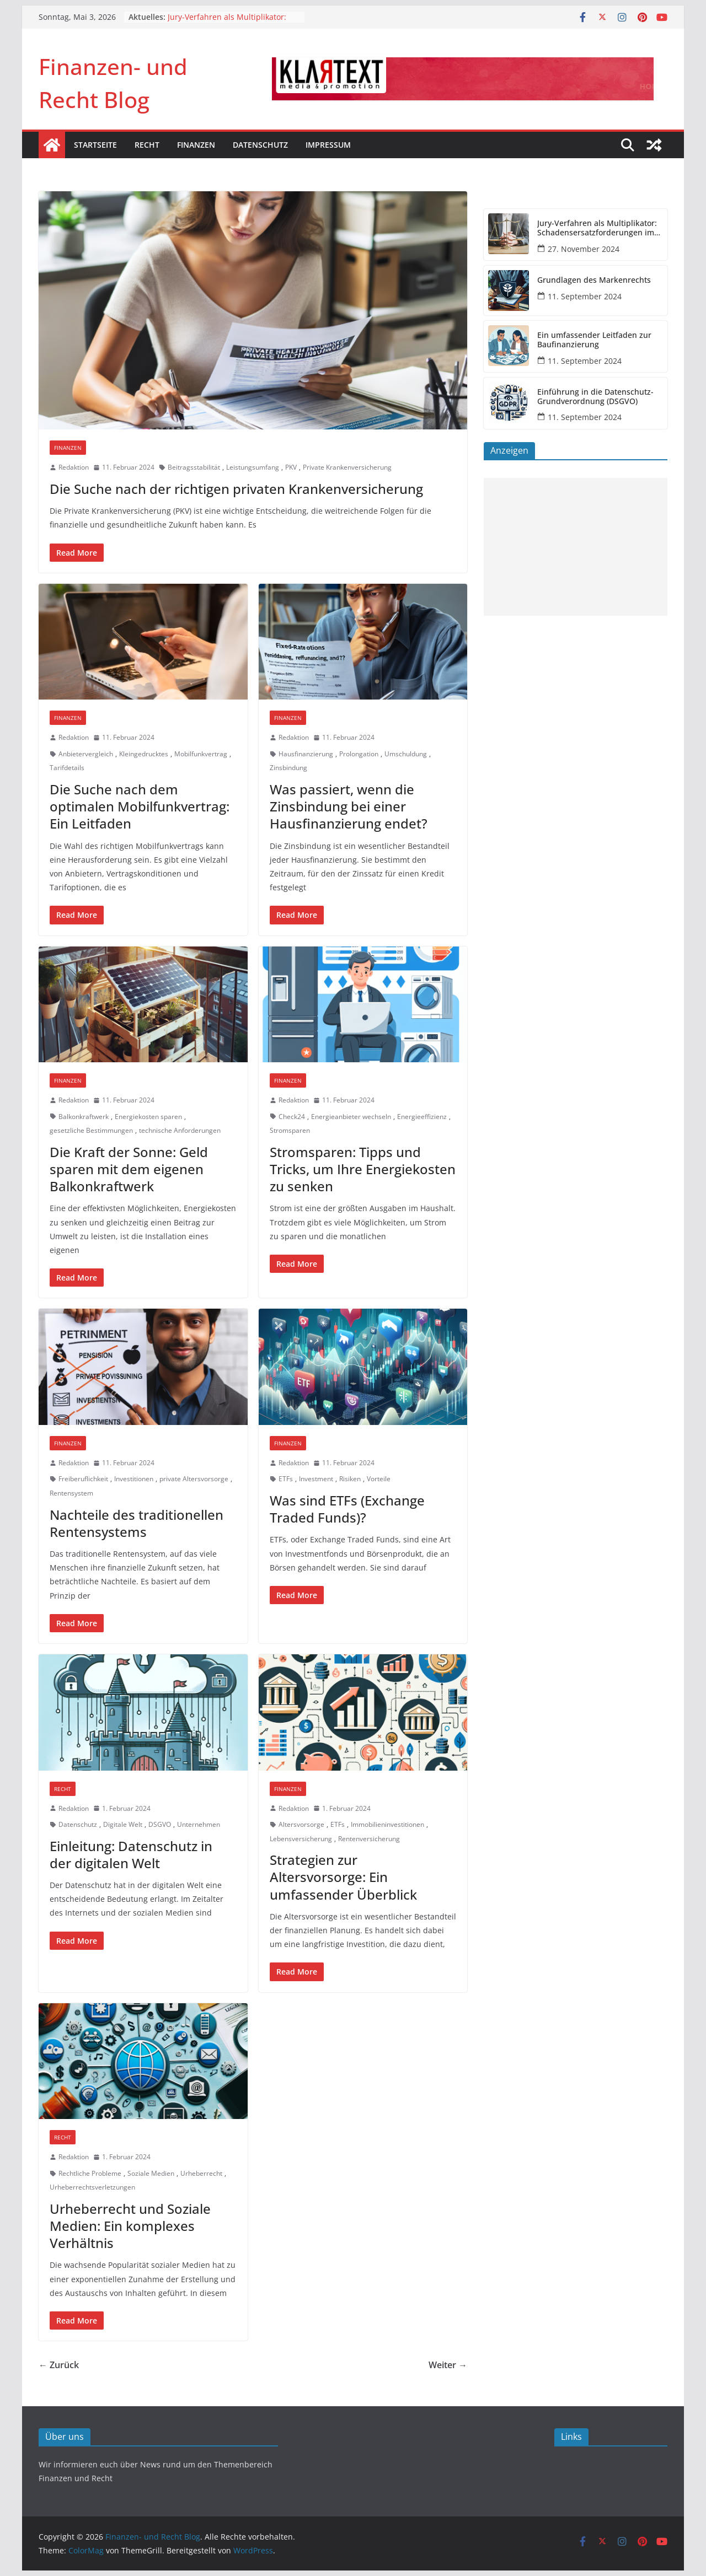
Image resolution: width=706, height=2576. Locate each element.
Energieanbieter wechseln (351, 1116)
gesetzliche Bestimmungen (91, 1130)
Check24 (292, 1116)
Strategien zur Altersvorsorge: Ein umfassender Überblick (343, 1877)
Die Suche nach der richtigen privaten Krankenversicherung (236, 489)
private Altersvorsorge (193, 1478)
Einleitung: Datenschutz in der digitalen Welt (131, 1854)
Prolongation (358, 754)
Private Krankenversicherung (347, 467)
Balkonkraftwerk (83, 1116)
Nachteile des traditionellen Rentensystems (136, 1523)
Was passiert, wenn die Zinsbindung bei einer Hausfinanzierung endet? (348, 806)
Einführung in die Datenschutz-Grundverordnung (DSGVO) (595, 397)
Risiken (350, 1478)
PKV (291, 467)
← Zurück (59, 2365)
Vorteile (379, 1478)
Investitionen (133, 1478)
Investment (316, 1478)
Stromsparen (290, 1130)
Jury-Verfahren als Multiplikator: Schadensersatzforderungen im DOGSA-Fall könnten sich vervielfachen (597, 228)
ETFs (286, 1478)
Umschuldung (405, 754)
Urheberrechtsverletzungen (92, 2187)
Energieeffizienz (422, 1116)
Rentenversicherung (369, 1838)
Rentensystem (71, 1493)
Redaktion (73, 467)
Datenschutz (260, 144)
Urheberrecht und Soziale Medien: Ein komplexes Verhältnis (130, 2225)
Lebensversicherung (301, 1838)
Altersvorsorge (301, 1824)
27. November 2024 (583, 249)
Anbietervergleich (85, 754)
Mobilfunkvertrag (200, 754)
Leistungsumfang (252, 467)
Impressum (328, 144)
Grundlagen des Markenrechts (594, 280)
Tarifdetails (67, 767)
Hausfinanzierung (306, 754)
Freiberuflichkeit (83, 1478)
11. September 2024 (585, 296)
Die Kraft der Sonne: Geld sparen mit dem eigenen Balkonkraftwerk (129, 1169)
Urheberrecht (201, 2173)
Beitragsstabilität (194, 467)
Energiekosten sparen (148, 1116)
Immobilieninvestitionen (387, 1824)
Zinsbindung (288, 767)
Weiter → (448, 2365)
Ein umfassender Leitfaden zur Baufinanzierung (594, 340)
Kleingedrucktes (143, 754)
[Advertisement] (575, 547)
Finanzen (196, 144)
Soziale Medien (150, 2173)
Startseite (95, 144)
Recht (147, 144)
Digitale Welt (122, 1824)
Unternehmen (198, 1824)
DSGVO (159, 1824)
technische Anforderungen (180, 1130)
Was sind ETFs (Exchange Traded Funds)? (347, 1508)
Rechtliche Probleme (89, 2173)
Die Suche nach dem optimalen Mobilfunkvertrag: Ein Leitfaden (139, 806)
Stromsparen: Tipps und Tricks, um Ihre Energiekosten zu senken (363, 1169)
